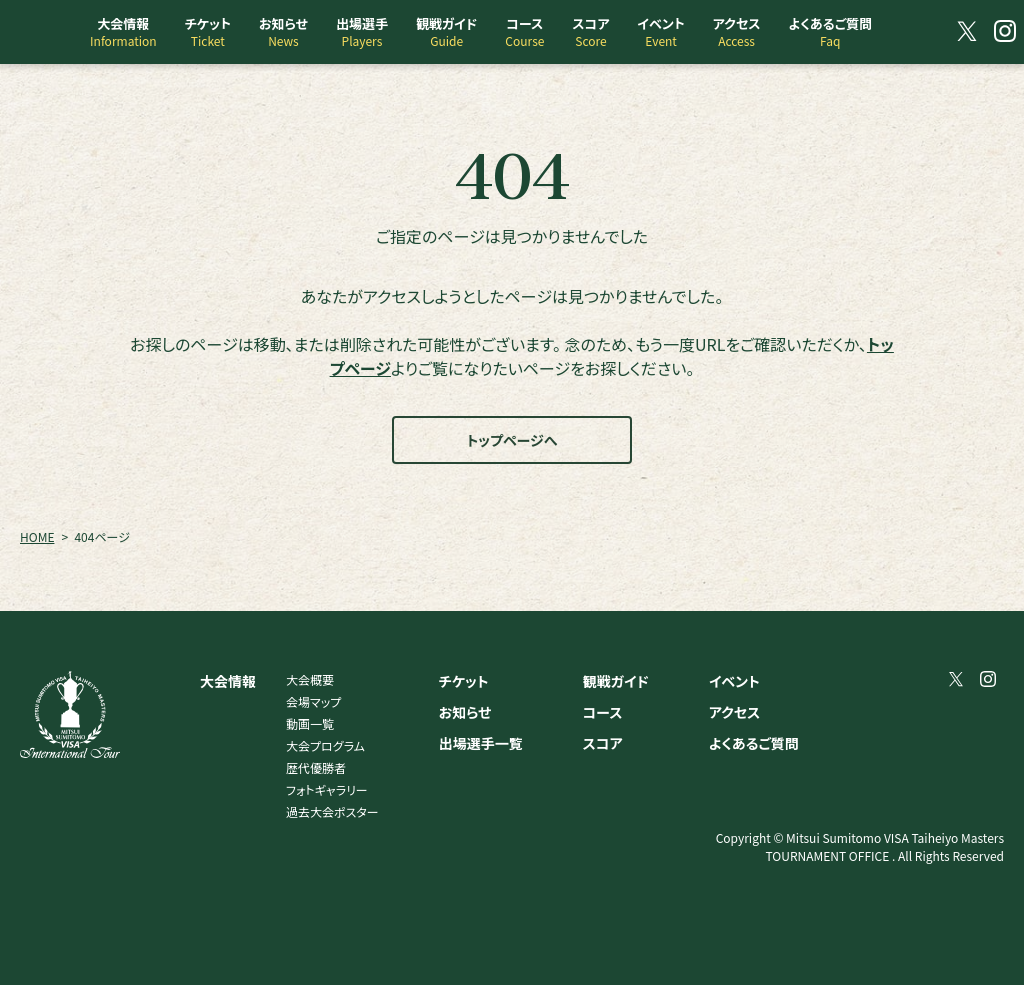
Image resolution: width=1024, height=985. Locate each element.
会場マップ (313, 701)
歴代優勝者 (316, 767)
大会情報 (228, 681)
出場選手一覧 (481, 743)
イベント (734, 681)
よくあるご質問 (754, 743)
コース (603, 712)
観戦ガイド (616, 681)
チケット (464, 681)
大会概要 (310, 679)
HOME (37, 536)
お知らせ (465, 712)
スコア (603, 743)
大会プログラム (325, 745)
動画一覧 (310, 723)
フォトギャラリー (327, 789)
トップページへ (512, 440)
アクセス (734, 712)
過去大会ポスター (332, 811)
